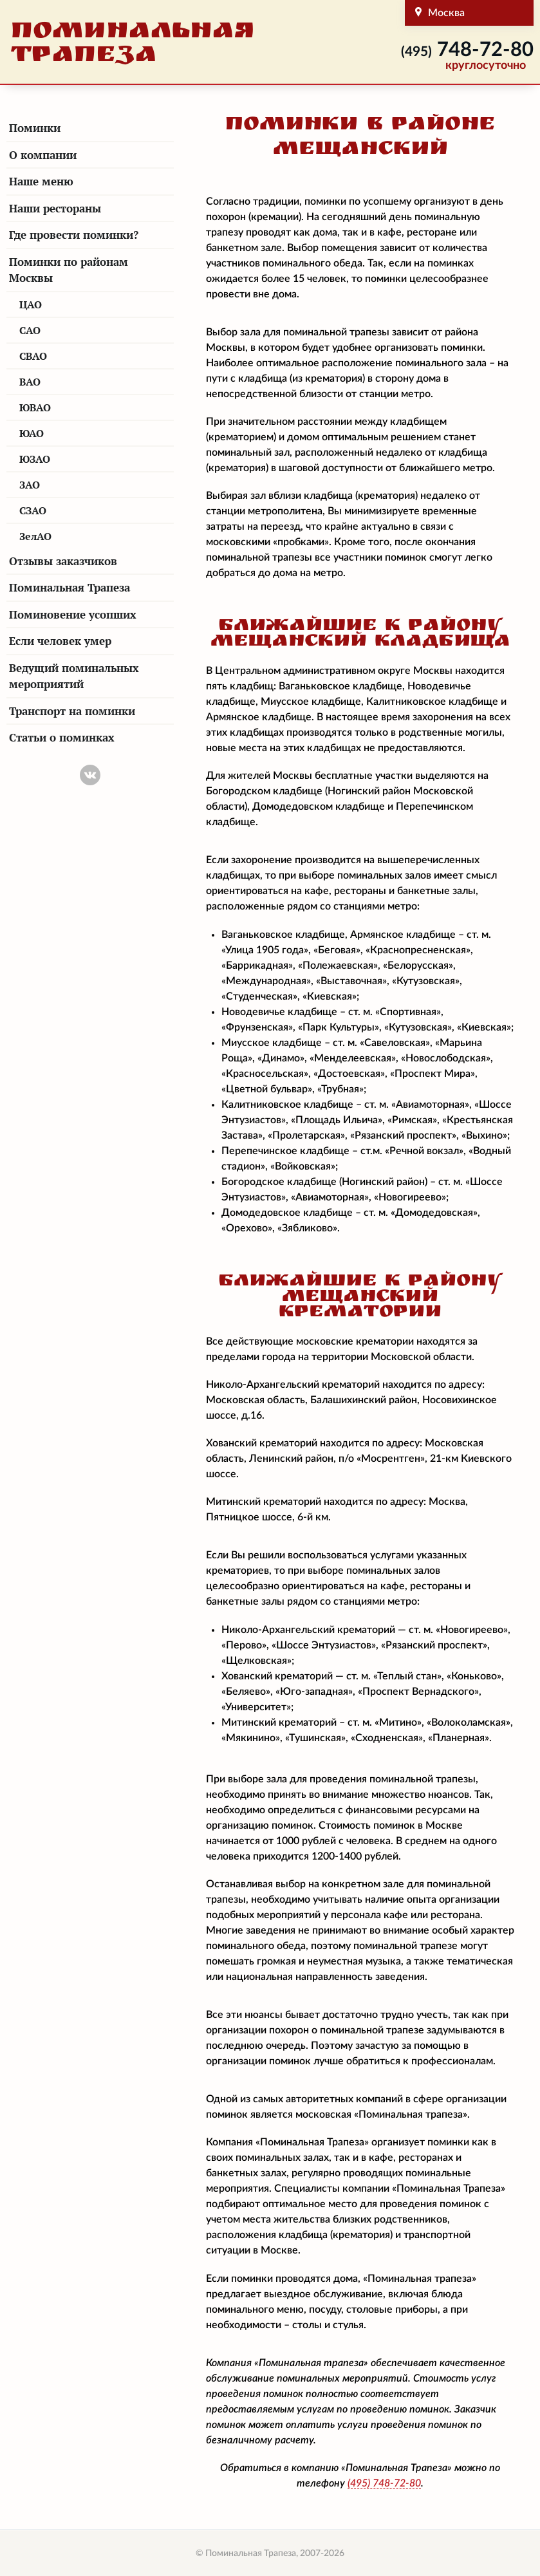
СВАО (33, 356)
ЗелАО (35, 536)
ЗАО (29, 485)
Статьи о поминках (62, 737)
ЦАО (30, 304)
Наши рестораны (55, 208)
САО (30, 330)
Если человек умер (60, 640)
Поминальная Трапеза (69, 587)
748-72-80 (467, 50)
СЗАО (32, 510)
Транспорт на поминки (72, 711)
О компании (43, 154)
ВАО (30, 382)
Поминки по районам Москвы (68, 270)
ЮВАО (35, 407)
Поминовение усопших (72, 614)
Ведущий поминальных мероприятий (74, 676)
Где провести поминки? (73, 234)
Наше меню (41, 181)
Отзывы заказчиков (63, 561)
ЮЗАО (34, 459)
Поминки (35, 127)
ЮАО (31, 433)
